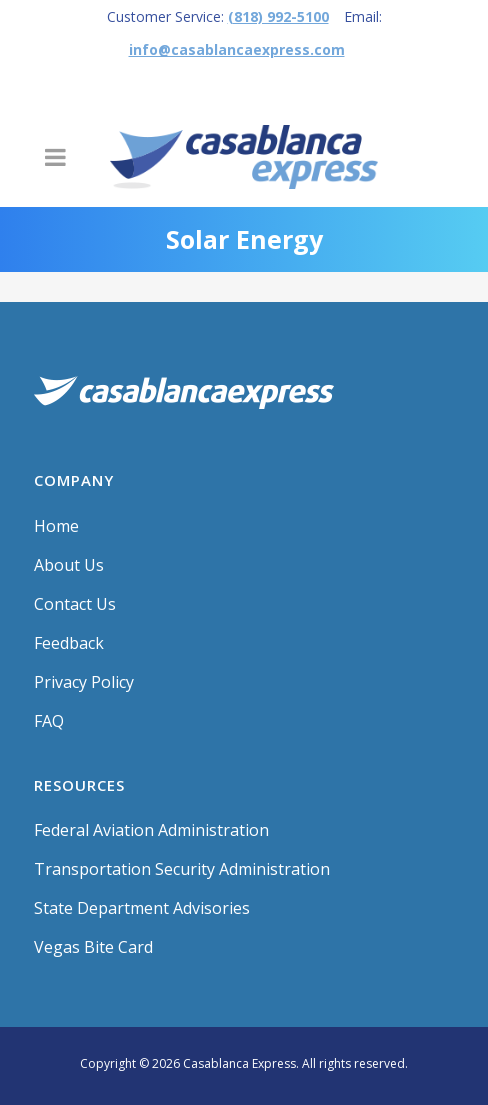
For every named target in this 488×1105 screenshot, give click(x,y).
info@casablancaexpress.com (237, 49)
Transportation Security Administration (182, 869)
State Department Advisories (142, 908)
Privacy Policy (84, 682)
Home (56, 526)
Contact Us (75, 604)
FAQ (49, 721)
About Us (69, 565)
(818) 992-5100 (278, 16)
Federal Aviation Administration (151, 830)
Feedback (69, 643)
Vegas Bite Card (93, 947)
